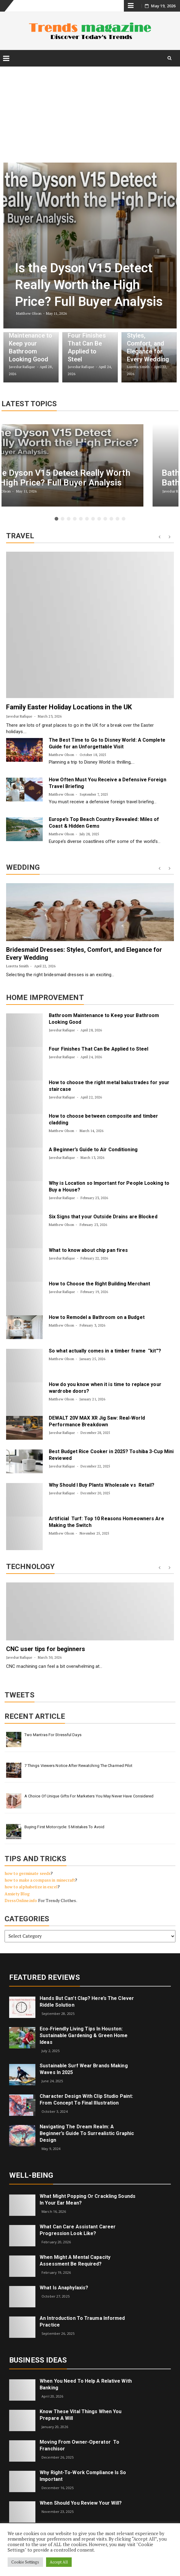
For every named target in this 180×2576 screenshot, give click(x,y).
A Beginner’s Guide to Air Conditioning (93, 1149)
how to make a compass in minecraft (40, 1880)
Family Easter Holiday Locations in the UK (69, 707)
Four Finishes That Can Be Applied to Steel (98, 1049)
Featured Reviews (44, 1977)
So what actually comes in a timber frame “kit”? (105, 1351)
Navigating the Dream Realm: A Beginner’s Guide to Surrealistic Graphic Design (87, 2133)
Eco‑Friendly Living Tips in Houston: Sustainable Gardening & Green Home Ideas (84, 2035)
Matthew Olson (61, 754)
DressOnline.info (21, 1900)
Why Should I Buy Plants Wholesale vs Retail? (101, 1485)
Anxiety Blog (17, 1894)
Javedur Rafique (19, 716)
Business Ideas (38, 2360)
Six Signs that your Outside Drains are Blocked (103, 1217)
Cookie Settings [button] (25, 2562)
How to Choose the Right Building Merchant (99, 1284)
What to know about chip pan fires (88, 1250)
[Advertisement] (90, 110)
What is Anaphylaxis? (64, 2288)
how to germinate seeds (28, 1873)
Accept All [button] (59, 2562)
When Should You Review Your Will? (81, 2503)
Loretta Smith (17, 966)
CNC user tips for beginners (45, 1649)
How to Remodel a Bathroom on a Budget (97, 1317)
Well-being (31, 2175)
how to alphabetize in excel (31, 1887)
